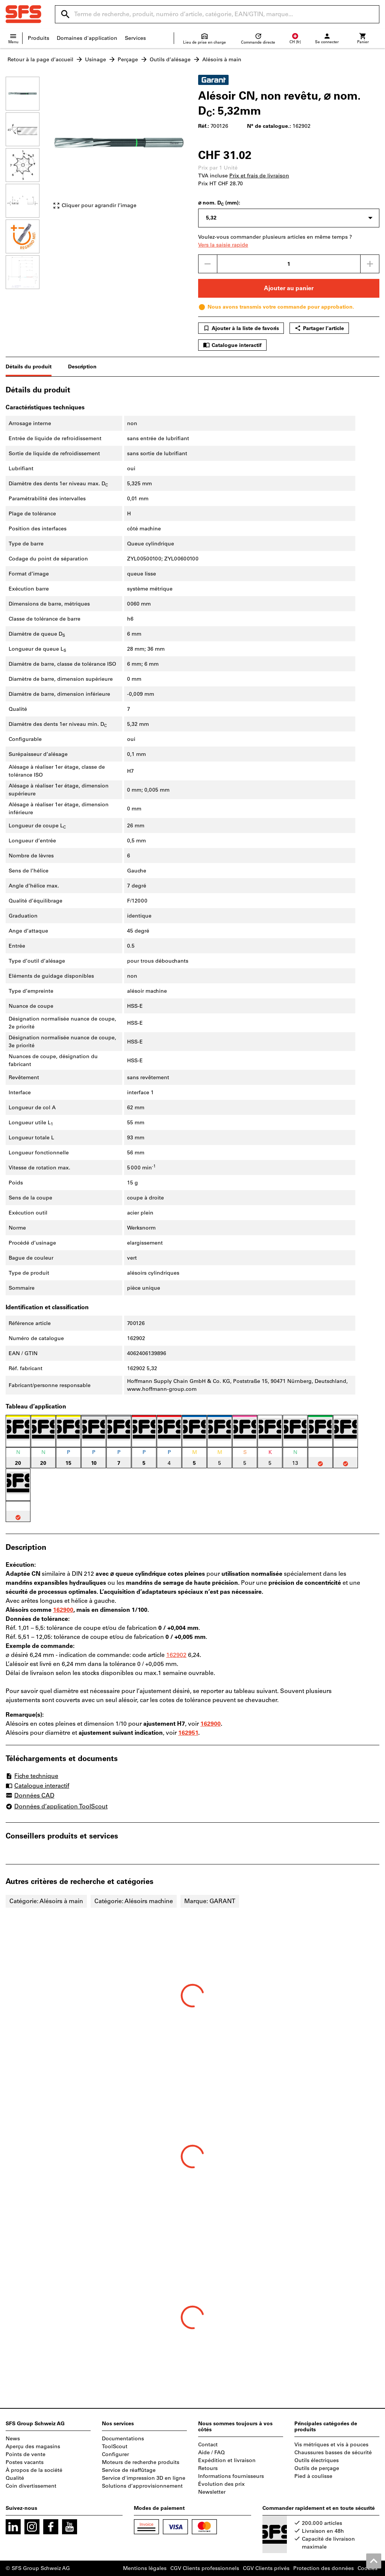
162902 (176, 1654)
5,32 (211, 218)
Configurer (115, 2454)
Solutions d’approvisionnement (142, 2486)
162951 (188, 1732)
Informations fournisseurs (231, 2476)
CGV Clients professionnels (204, 2568)
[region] (28, 182)
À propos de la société (34, 2470)
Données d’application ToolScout (57, 1806)
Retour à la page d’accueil (40, 59)
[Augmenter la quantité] (370, 263)
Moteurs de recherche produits (140, 2462)
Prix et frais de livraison (259, 176)
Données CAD (30, 1796)
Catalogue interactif (232, 345)
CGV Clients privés (266, 2568)
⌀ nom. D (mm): (219, 203)
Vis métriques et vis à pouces (331, 2444)
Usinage (95, 59)
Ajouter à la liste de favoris (241, 328)
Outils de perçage (316, 2468)
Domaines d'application (87, 38)
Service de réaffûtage (129, 2470)
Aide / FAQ (211, 2452)
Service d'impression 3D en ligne (143, 2478)
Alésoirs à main (221, 59)
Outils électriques (316, 2460)
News (13, 2438)
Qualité (15, 2478)
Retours (208, 2468)
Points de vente (25, 2454)
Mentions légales (145, 2568)
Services (135, 38)
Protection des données (323, 2568)
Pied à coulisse (313, 2476)
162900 (63, 1609)
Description (82, 366)
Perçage (128, 59)
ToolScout (114, 2446)
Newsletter (212, 2492)
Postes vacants (25, 2462)
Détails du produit (29, 366)
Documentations (123, 2438)
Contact (208, 2444)
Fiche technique (32, 1775)
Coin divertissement (31, 2486)
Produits (38, 38)
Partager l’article (319, 328)
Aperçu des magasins (33, 2446)
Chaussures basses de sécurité (333, 2452)
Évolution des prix (221, 2484)
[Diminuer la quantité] (207, 263)
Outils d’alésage (170, 59)
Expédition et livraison (227, 2460)
